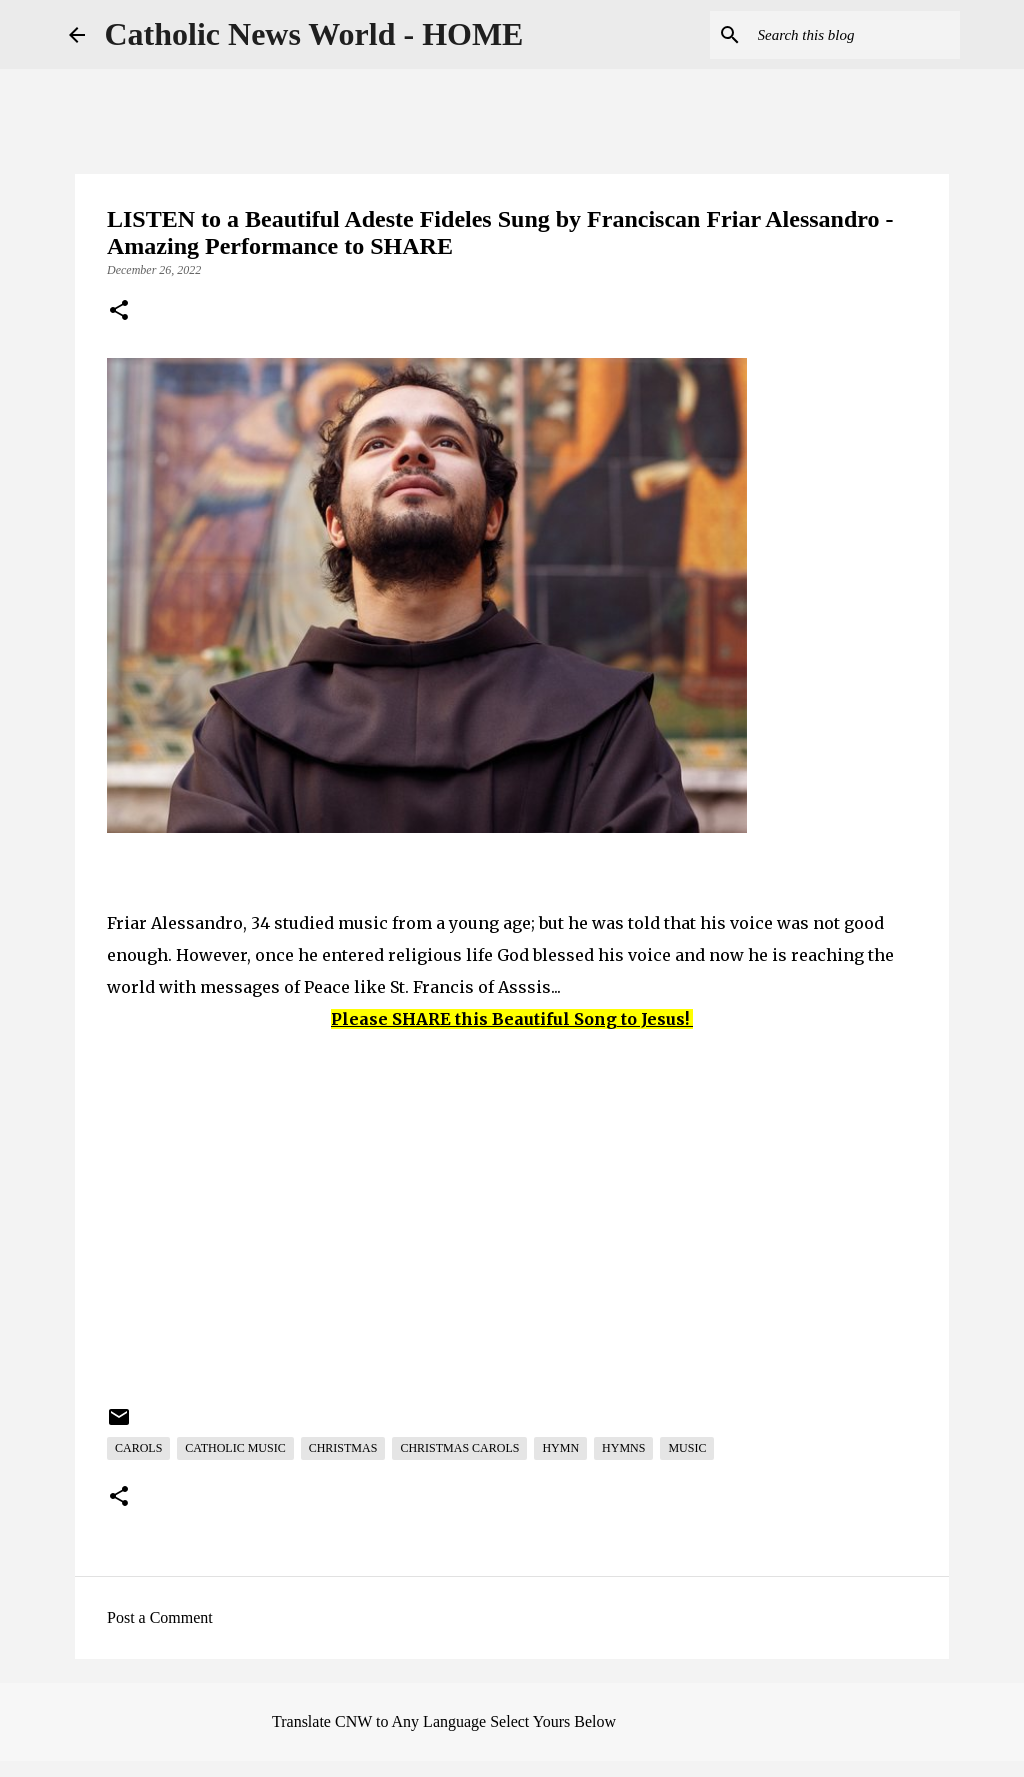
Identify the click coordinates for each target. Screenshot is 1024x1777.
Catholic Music (235, 1448)
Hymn (560, 1448)
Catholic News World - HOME (314, 34)
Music (687, 1448)
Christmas (343, 1448)
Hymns (623, 1448)
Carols (138, 1448)
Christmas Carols (459, 1448)
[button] (119, 312)
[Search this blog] (855, 35)
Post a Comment (160, 1617)
